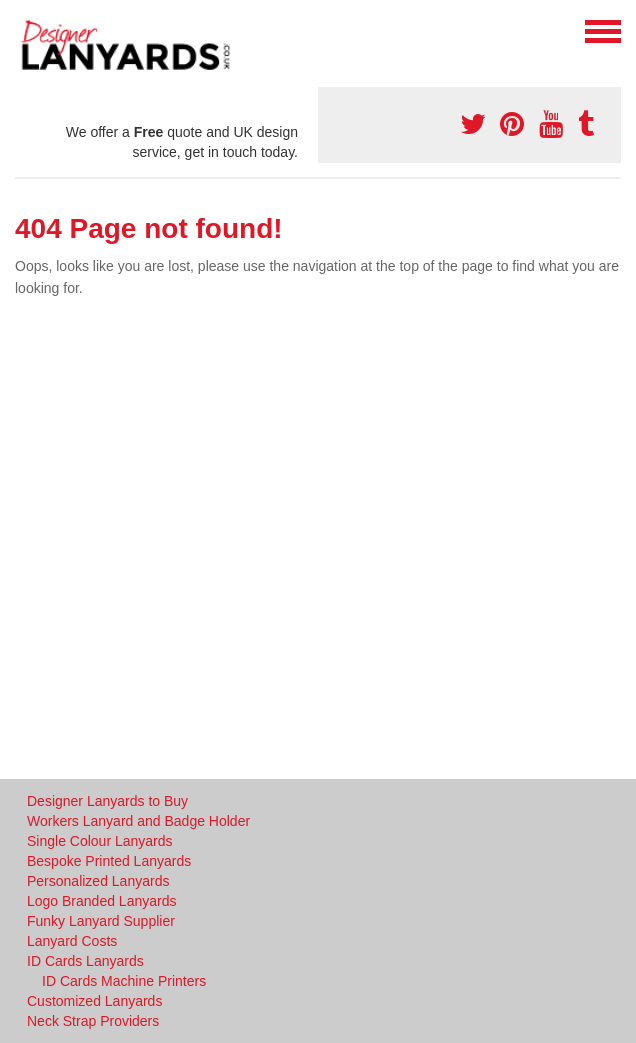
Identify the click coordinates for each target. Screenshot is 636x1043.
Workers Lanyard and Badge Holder (138, 821)
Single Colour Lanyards (100, 841)
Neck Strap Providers (93, 1021)
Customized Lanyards (94, 1001)
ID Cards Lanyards (85, 961)
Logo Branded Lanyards (101, 901)
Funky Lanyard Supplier (101, 921)
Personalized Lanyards (98, 881)
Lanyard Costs (72, 941)
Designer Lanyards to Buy (107, 801)
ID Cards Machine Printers (124, 981)
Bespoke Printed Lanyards (109, 861)
